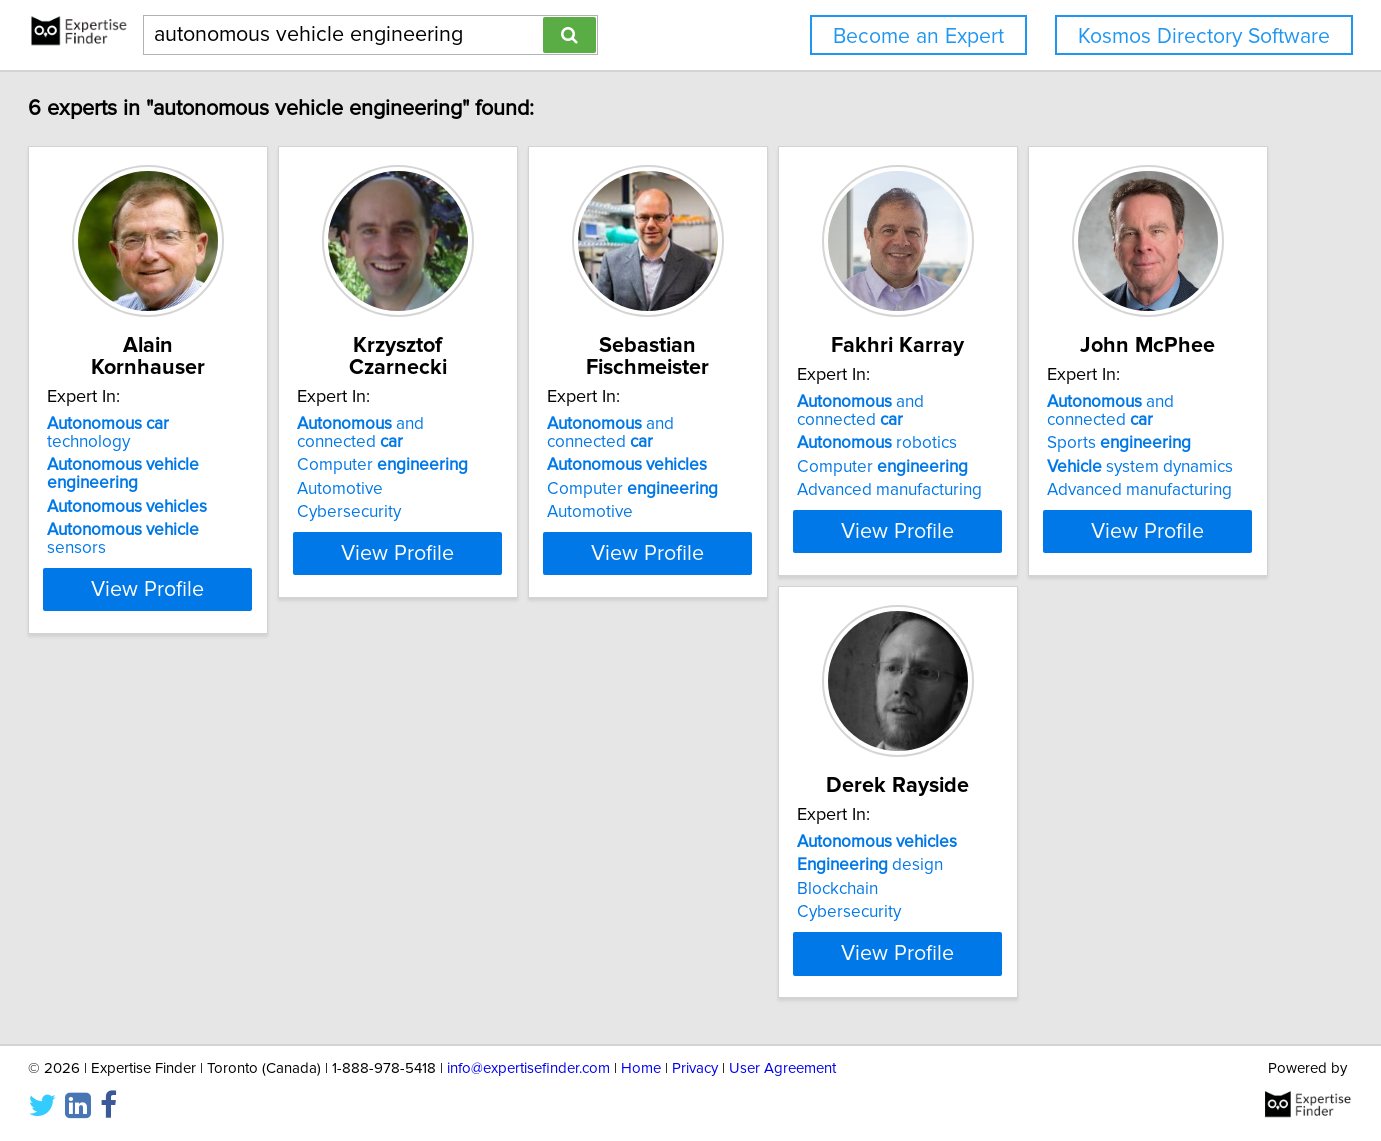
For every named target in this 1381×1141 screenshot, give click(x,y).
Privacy (695, 1094)
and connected (528, 424)
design (483, 891)
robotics (1090, 447)
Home (641, 1094)
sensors (217, 494)
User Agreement (782, 1094)
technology (214, 424)
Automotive (453, 471)
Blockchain (450, 915)
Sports (182, 891)
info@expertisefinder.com (528, 1094)
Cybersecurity (462, 494)
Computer (495, 447)
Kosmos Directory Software (1204, 36)
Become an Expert (918, 36)
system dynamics (203, 915)
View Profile (235, 535)
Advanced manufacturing (1102, 494)
